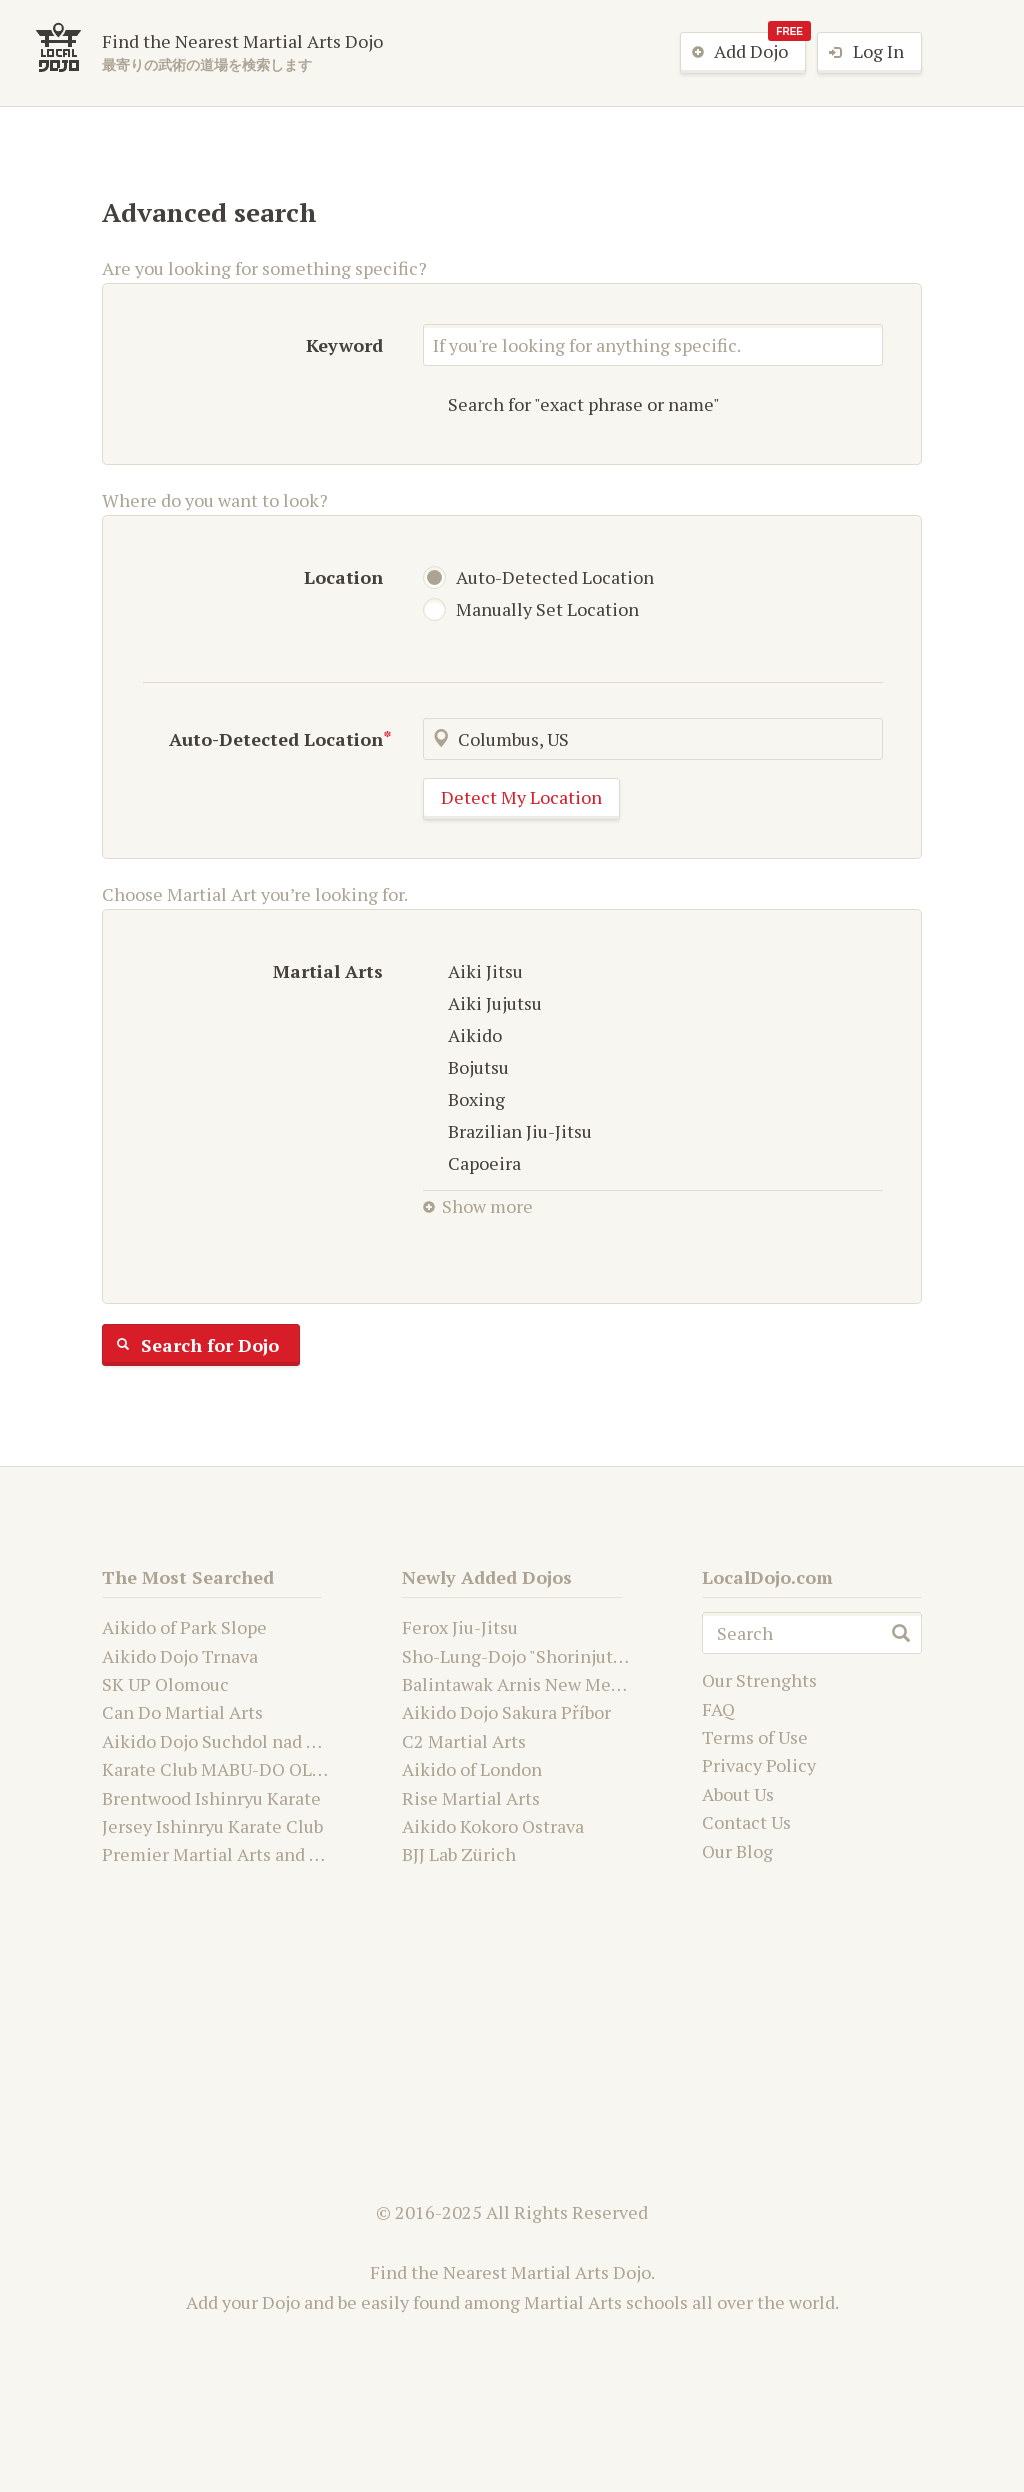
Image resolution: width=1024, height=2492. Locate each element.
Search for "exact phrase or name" (571, 404)
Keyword (344, 345)
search (901, 1633)
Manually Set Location (534, 609)
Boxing (464, 1099)
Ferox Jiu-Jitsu (460, 1627)
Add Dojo (743, 52)
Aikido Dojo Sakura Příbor (506, 1712)
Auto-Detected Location (541, 577)
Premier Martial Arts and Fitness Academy (274, 1854)
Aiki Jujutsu (482, 1003)
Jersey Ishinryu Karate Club (212, 1826)
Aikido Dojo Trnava (180, 1656)
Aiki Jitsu (473, 971)
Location (343, 577)
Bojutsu (466, 1067)
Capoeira (472, 1163)
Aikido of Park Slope (184, 1627)
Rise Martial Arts (471, 1798)
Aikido (462, 1035)
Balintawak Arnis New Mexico (523, 1684)
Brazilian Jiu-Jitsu (507, 1131)
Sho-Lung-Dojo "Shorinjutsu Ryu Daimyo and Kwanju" (619, 1656)
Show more (478, 1206)
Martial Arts (328, 971)
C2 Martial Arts (464, 1741)
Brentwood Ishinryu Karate (211, 1798)
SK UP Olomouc (165, 1684)
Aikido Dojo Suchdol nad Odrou (229, 1741)
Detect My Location (521, 797)
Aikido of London (472, 1769)
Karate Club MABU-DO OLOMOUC (240, 1769)
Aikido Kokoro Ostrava (493, 1826)
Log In (861, 53)
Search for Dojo (191, 1345)
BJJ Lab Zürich (459, 1854)
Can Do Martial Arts (182, 1712)
